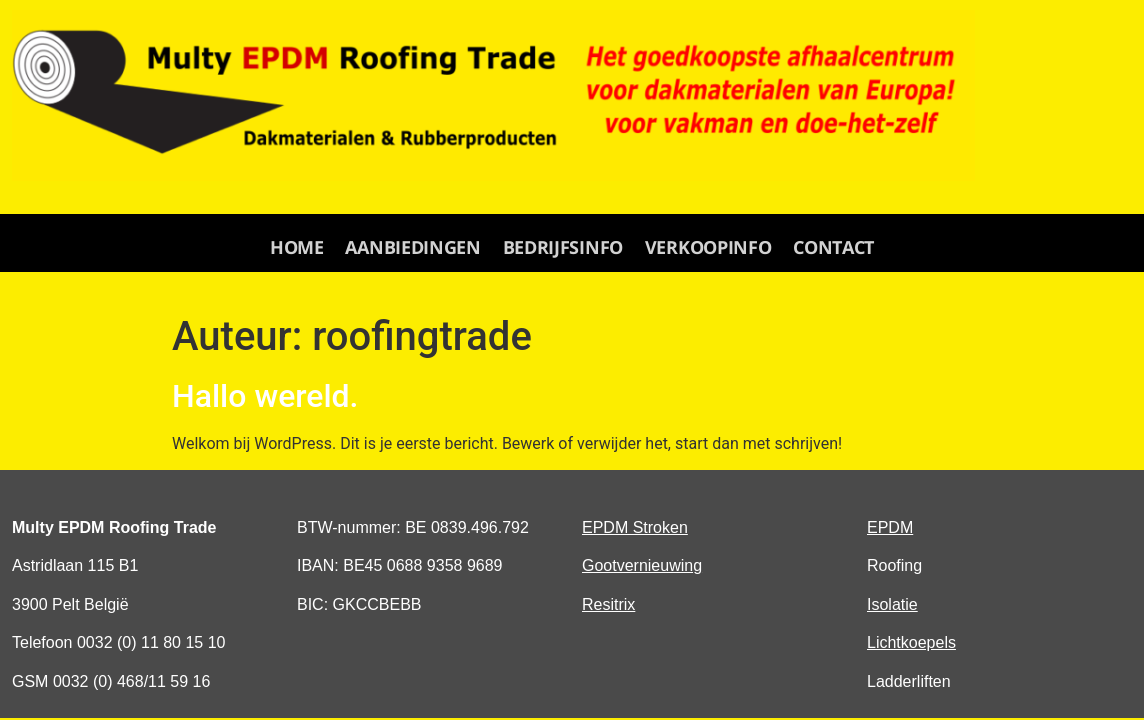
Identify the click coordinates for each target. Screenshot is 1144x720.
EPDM (890, 527)
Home (300, 247)
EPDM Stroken (635, 527)
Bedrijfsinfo (563, 247)
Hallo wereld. (265, 396)
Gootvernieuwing (642, 565)
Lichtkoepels (911, 642)
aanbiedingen (414, 247)
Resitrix (608, 604)
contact (830, 247)
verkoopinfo (706, 247)
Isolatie (892, 604)
